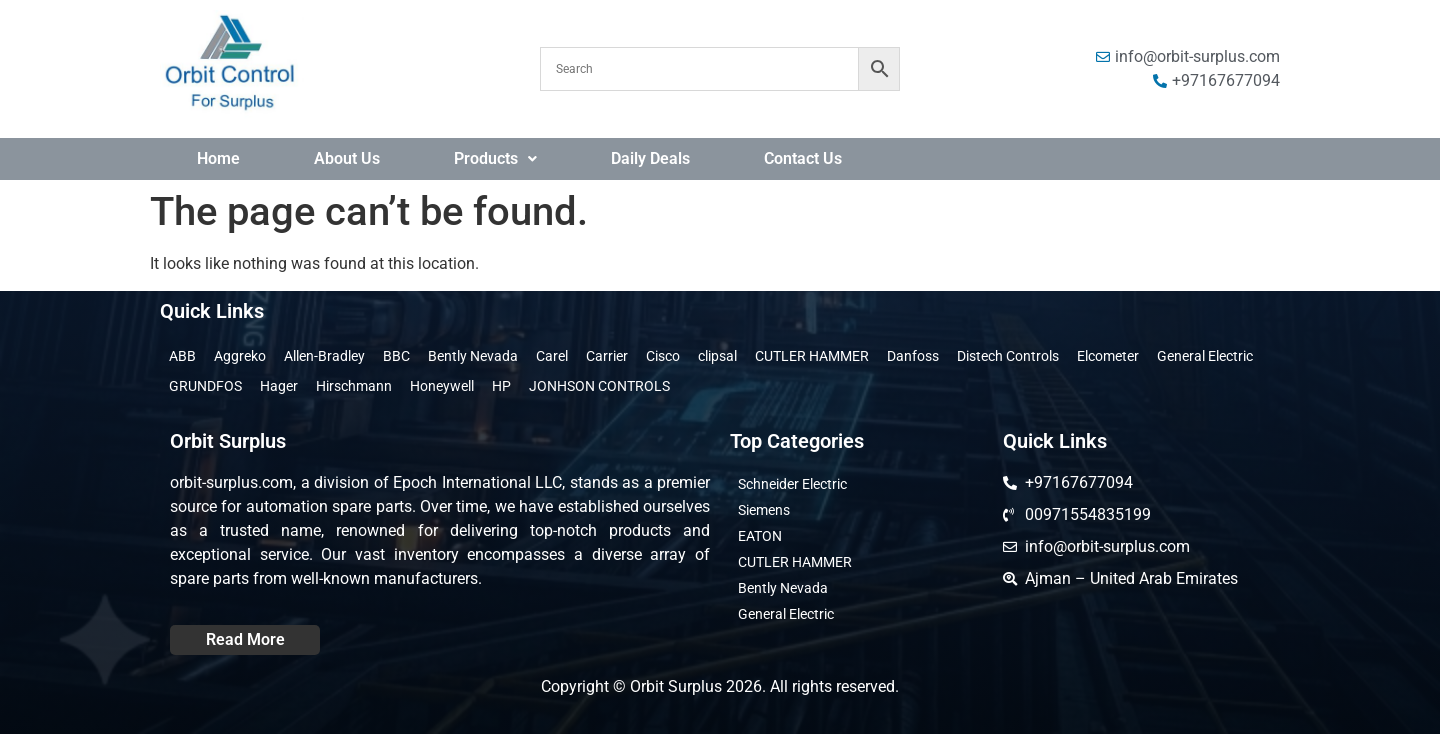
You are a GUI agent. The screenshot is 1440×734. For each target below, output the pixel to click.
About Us (347, 158)
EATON (760, 536)
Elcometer (1108, 356)
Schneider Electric (792, 484)
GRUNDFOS (205, 386)
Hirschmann (354, 386)
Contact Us (803, 158)
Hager (279, 386)
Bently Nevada (473, 356)
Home (218, 158)
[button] (495, 159)
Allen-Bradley (324, 356)
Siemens (764, 510)
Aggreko (240, 356)
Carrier (607, 356)
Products (495, 158)
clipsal (717, 356)
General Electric (1205, 356)
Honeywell (442, 386)
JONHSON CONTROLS (599, 386)
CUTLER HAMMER (812, 356)
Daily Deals (650, 158)
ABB (182, 356)
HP (501, 386)
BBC (396, 356)
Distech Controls (1008, 356)
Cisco (663, 356)
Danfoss (913, 356)
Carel (552, 356)
